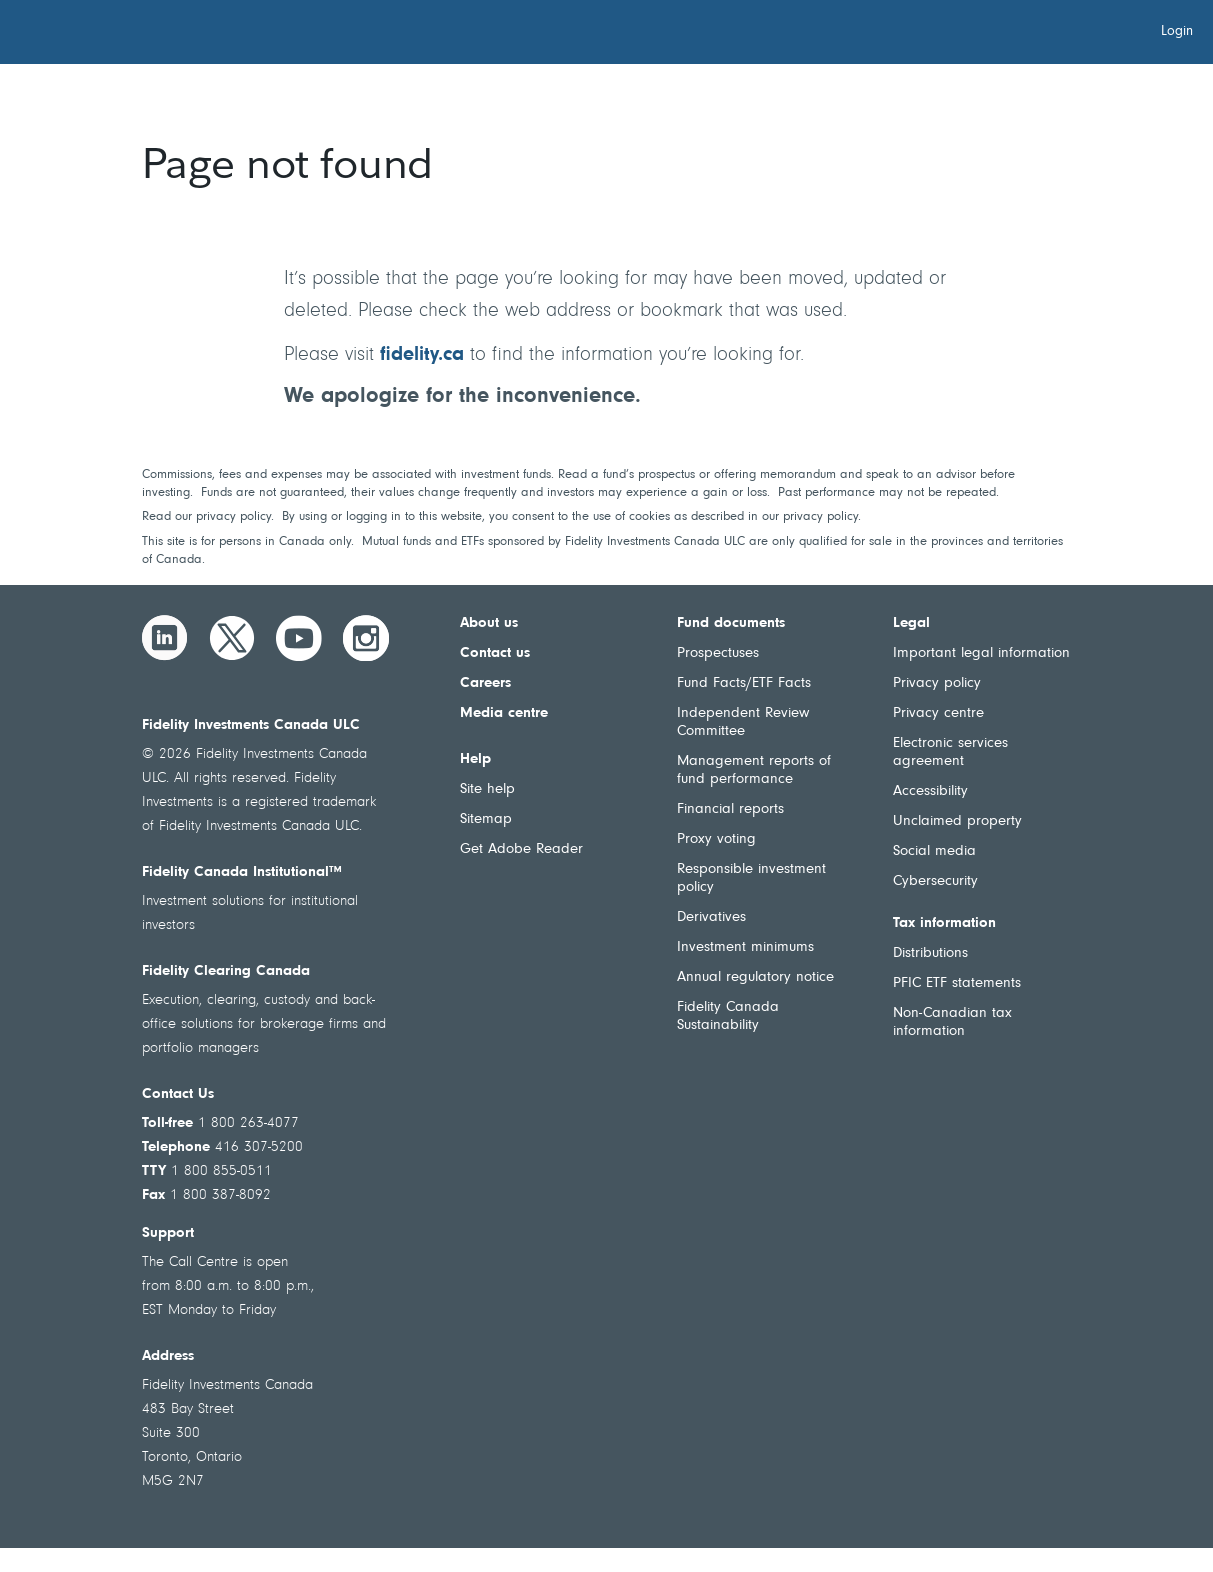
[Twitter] (232, 638)
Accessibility (930, 791)
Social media (934, 851)
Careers (485, 683)
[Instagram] (366, 638)
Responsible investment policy (751, 878)
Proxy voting (716, 839)
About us (489, 623)
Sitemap (486, 819)
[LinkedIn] (165, 638)
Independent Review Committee (743, 722)
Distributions (930, 953)
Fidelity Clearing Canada (226, 971)
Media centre (504, 713)
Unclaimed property (957, 821)
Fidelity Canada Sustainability (728, 1016)
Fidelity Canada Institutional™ (242, 872)
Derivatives (711, 917)
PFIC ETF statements (957, 983)
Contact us (495, 653)
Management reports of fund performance (754, 770)
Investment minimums (745, 947)
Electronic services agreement (950, 752)
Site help (487, 789)
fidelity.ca (422, 355)
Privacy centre (938, 713)
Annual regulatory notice (755, 977)
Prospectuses (718, 653)
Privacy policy (937, 683)
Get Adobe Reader (521, 849)
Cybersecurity (935, 881)
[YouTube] (299, 638)
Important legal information (981, 653)
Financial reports (730, 809)
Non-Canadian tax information (952, 1022)
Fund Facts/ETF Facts (744, 683)
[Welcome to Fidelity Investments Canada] (128, 35)
